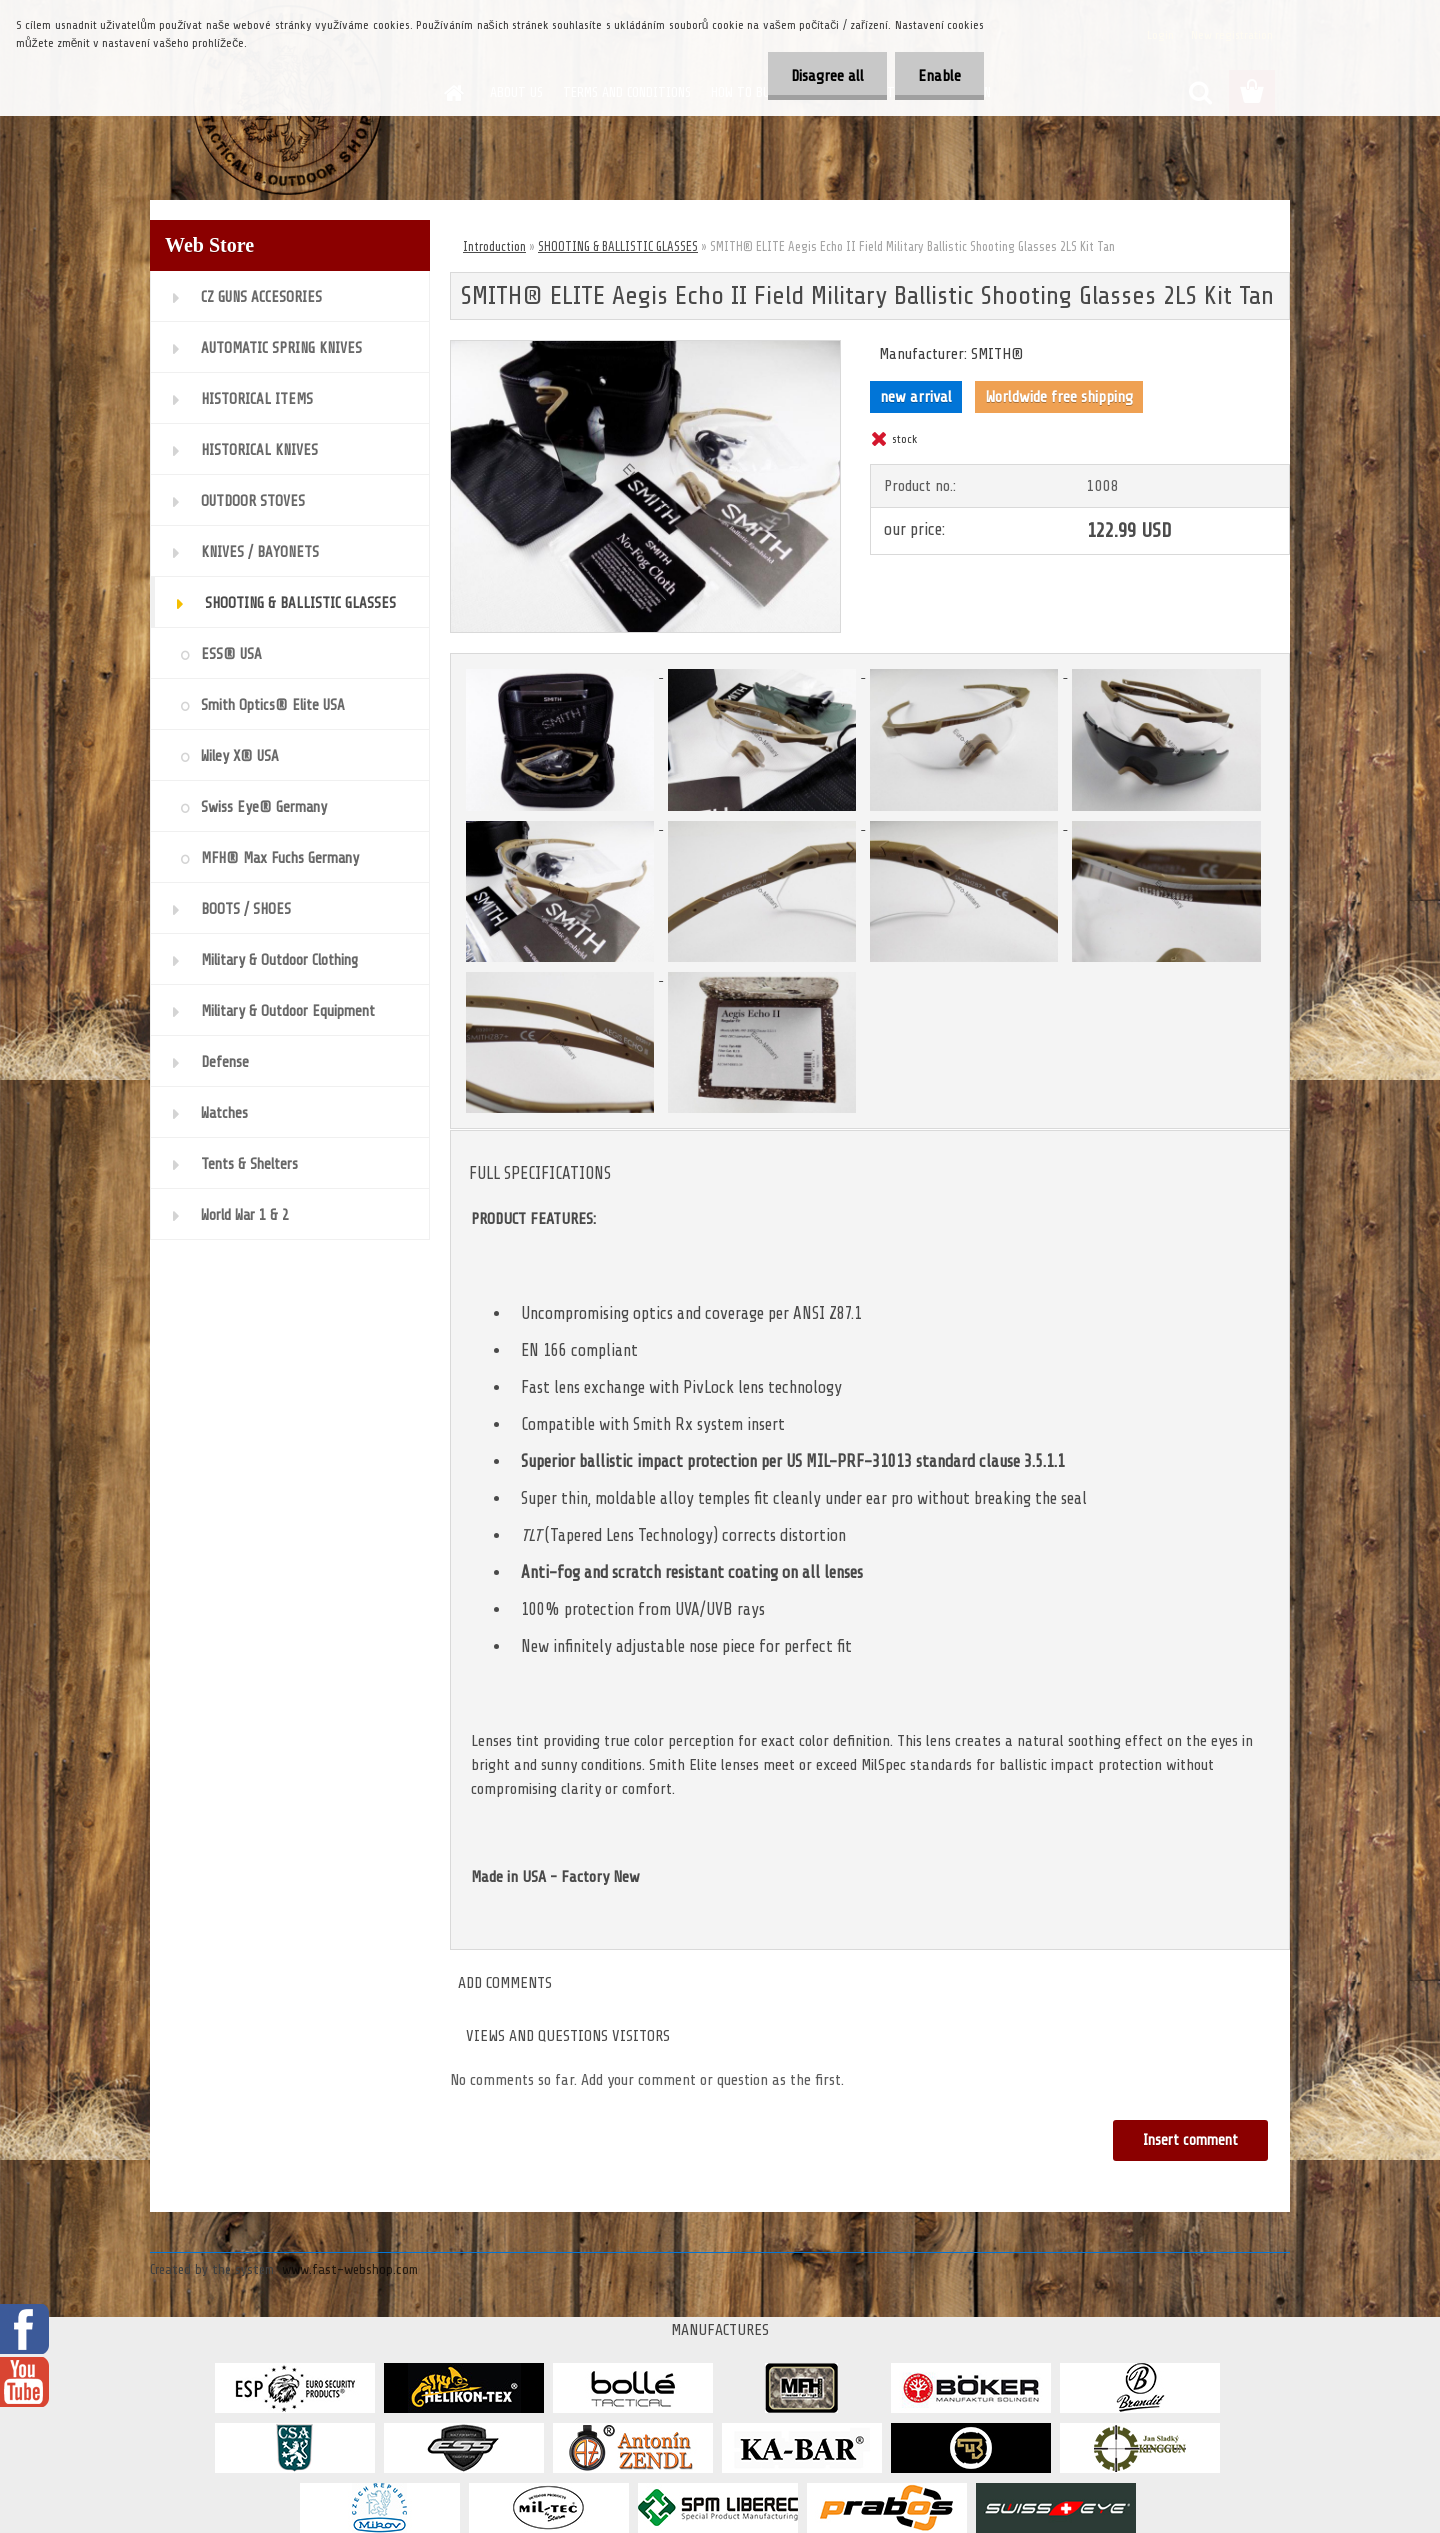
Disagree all (821, 76)
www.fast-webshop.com (350, 2269)
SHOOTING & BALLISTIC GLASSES (618, 246)
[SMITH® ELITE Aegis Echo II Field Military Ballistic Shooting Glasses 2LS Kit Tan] (645, 349)
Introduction (494, 246)
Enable (937, 76)
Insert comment (1190, 2140)
